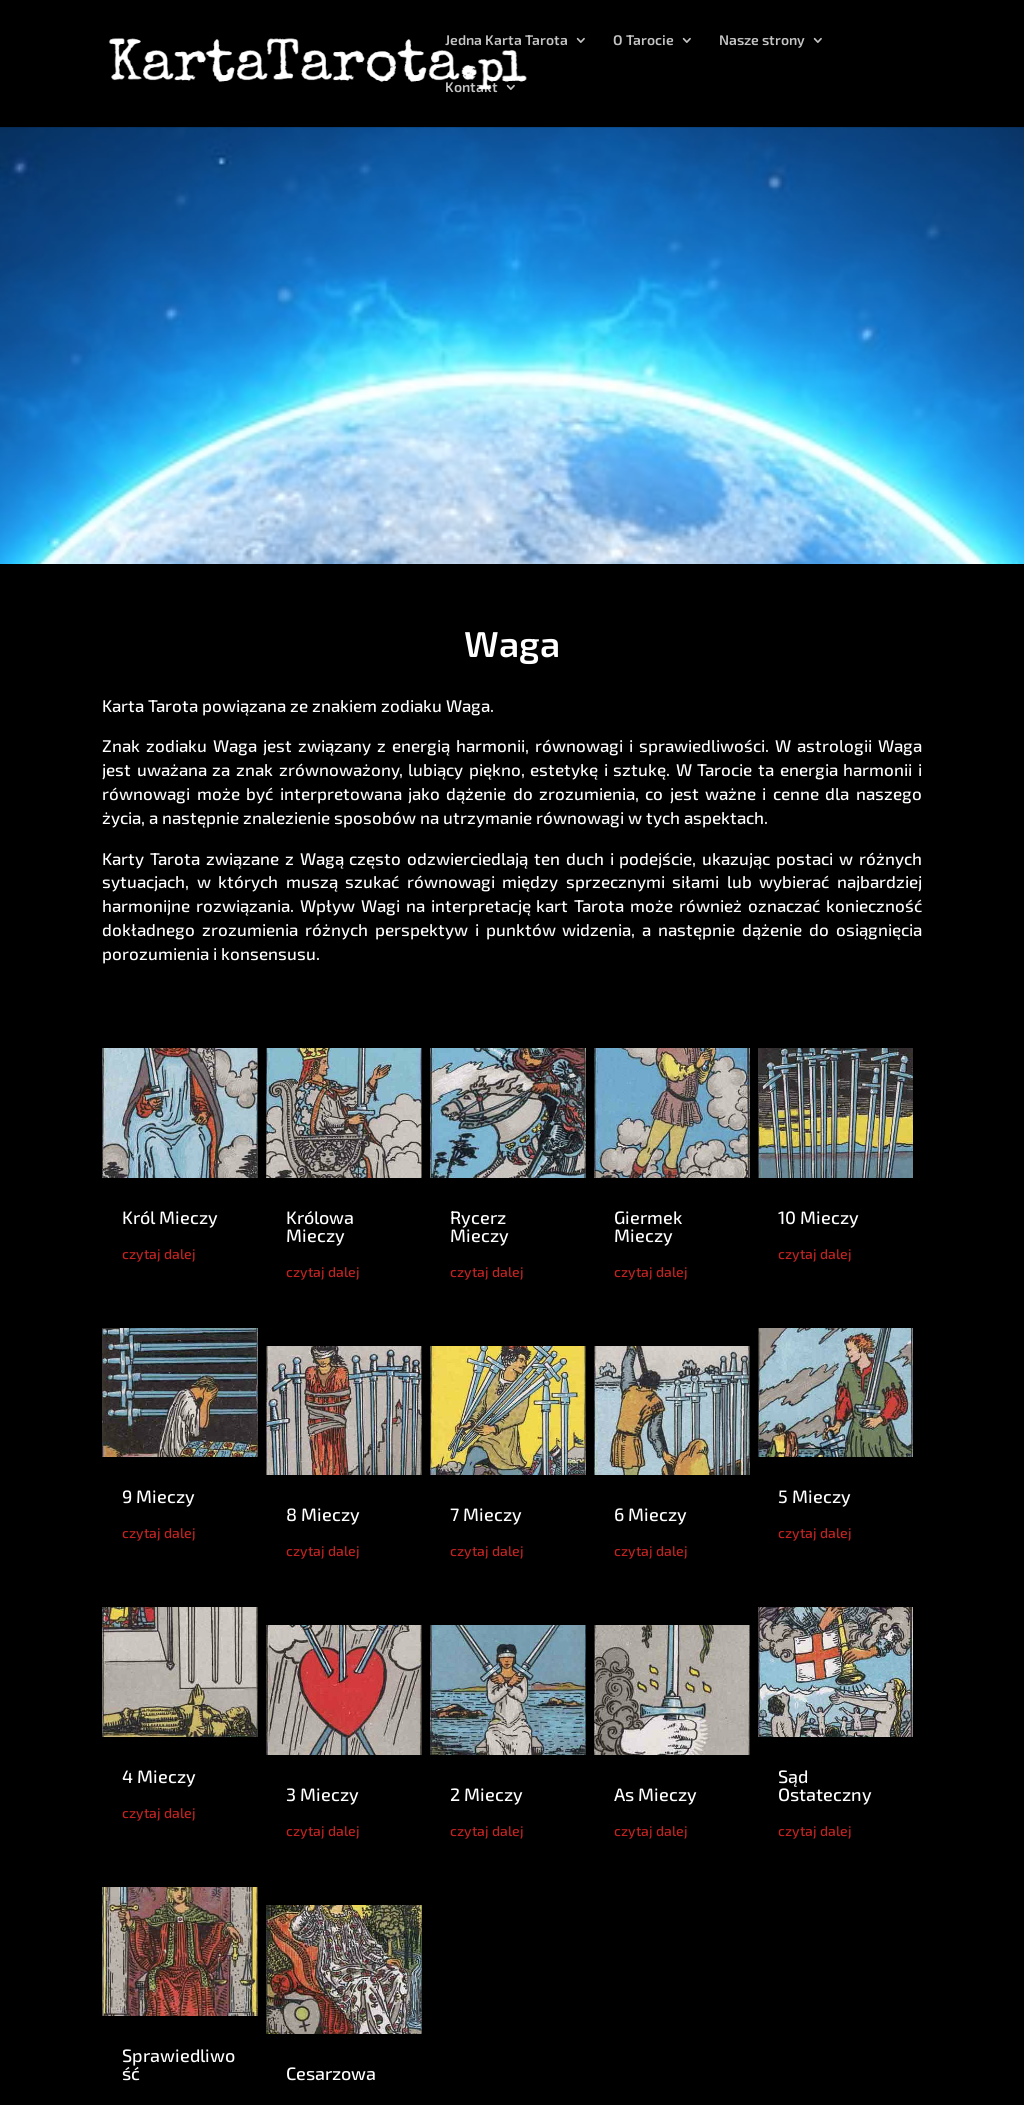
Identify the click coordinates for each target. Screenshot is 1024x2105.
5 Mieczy (814, 1496)
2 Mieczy (486, 1794)
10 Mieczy (818, 1217)
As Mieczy (655, 1794)
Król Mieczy (170, 1217)
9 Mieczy (158, 1496)
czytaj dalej (159, 1253)
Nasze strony (762, 40)
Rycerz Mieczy (479, 1226)
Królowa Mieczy (320, 1226)
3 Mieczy (322, 1794)
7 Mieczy (486, 1514)
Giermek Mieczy (648, 1226)
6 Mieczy (650, 1514)
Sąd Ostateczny (825, 1785)
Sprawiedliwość (178, 2064)
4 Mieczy (159, 1776)
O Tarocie (643, 40)
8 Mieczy (323, 1514)
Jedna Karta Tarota (506, 40)
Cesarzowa (331, 2073)
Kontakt (471, 87)
